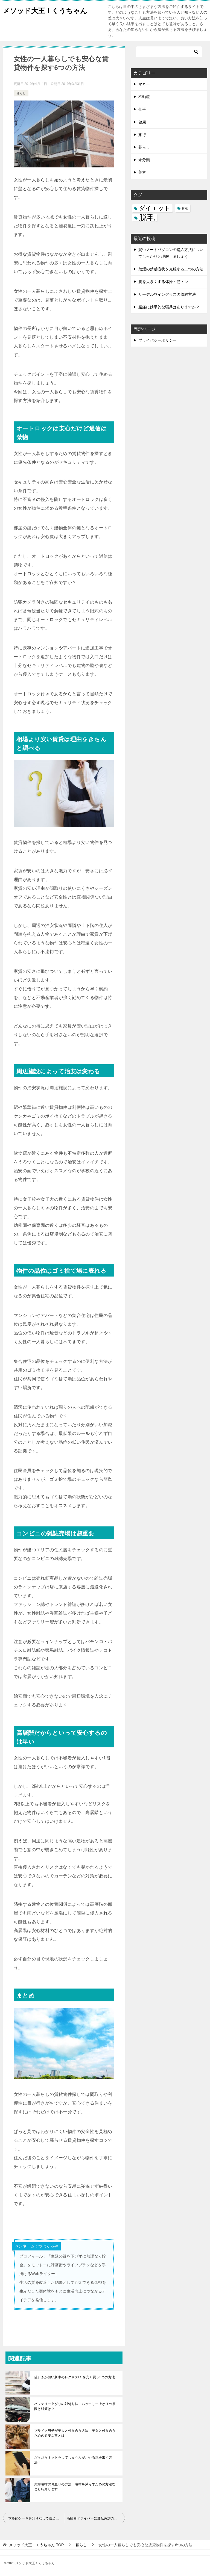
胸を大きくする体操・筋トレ (163, 281)
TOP (36, 2545)
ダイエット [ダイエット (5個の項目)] (154, 208)
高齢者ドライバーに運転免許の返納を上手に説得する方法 (96, 2518)
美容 (142, 172)
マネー (144, 84)
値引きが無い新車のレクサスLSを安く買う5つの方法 (74, 2377)
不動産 (144, 96)
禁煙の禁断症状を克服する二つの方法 (170, 269)
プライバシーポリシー (157, 340)
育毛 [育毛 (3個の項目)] (185, 208)
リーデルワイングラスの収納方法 (167, 294)
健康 (142, 122)
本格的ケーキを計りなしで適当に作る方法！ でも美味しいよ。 (36, 2518)
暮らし (21, 93)
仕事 (142, 109)
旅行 (142, 134)
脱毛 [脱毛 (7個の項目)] (147, 217)
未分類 (144, 160)
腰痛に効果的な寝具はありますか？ (169, 307)
